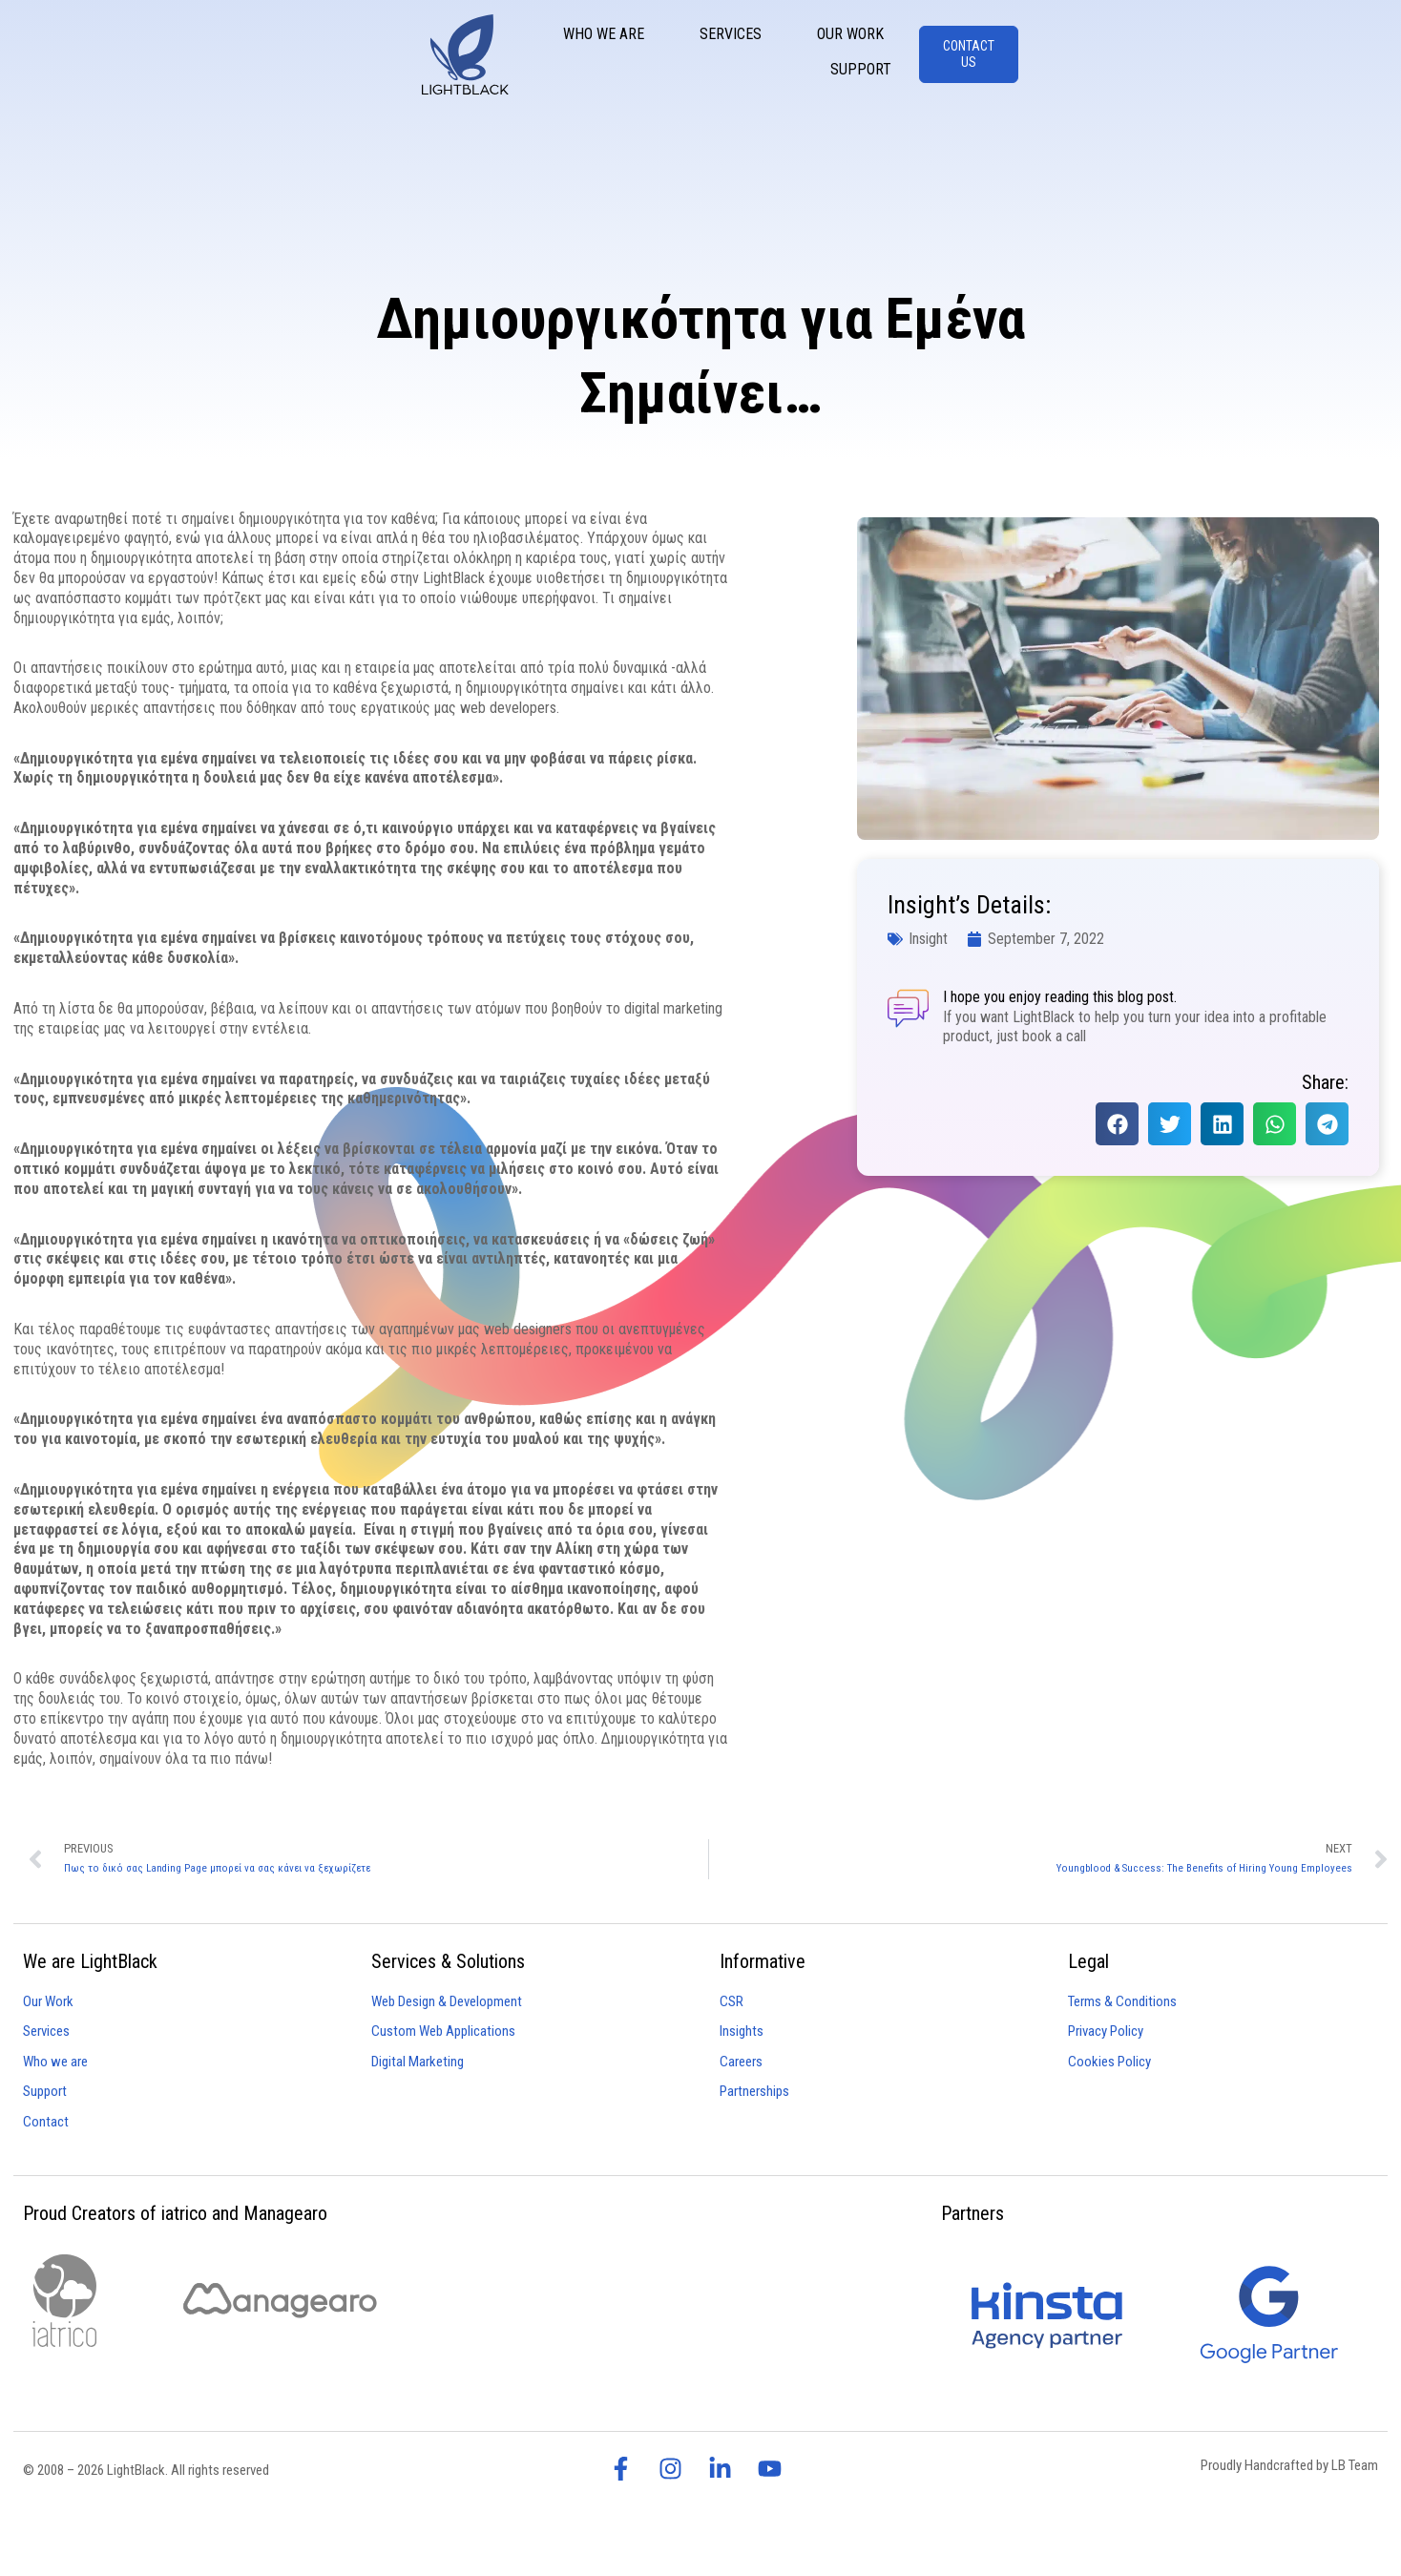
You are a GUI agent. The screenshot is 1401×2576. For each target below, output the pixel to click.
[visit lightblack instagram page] (676, 2469)
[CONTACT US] (1323, 58)
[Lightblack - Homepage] (76, 58)
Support (1167, 56)
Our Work (1047, 56)
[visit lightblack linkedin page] (725, 2469)
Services (928, 56)
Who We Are (801, 56)
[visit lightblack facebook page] (626, 2469)
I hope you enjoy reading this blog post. (1059, 997)
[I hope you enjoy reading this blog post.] (908, 1008)
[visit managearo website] (280, 2300)
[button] (1117, 1123)
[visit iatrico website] (64, 2300)
